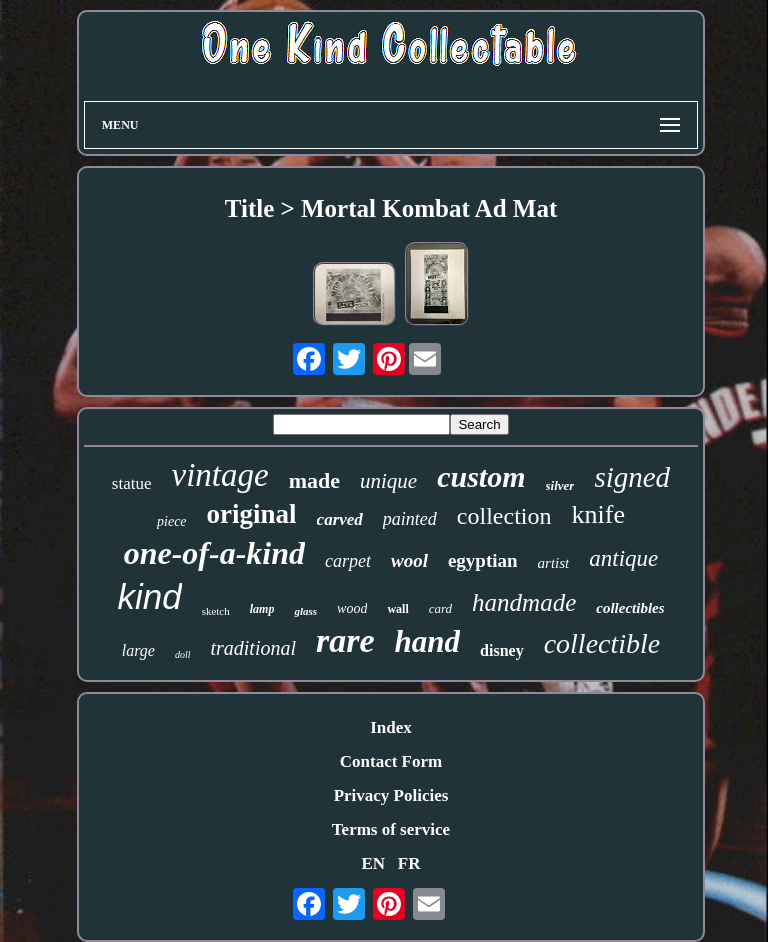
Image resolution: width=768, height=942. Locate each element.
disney (502, 650)
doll (183, 654)
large (138, 650)
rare (345, 640)
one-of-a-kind (214, 553)
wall (397, 609)
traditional (253, 648)
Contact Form (391, 761)
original (252, 514)
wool (409, 560)
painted (410, 519)
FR (409, 863)
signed (632, 477)
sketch (216, 611)
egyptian (483, 560)
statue (132, 483)
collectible (602, 643)
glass (305, 611)
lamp (262, 609)
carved (340, 519)
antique (623, 558)
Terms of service (391, 829)
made (314, 480)
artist (554, 563)
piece (172, 521)
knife (598, 514)
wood (352, 608)
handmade (524, 602)
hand (427, 641)
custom (481, 476)
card (440, 608)
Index (391, 727)
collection (504, 516)
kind (149, 596)
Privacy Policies (391, 795)
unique (388, 481)
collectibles (630, 608)
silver (560, 485)
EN (373, 863)
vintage (220, 475)
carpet (348, 561)
